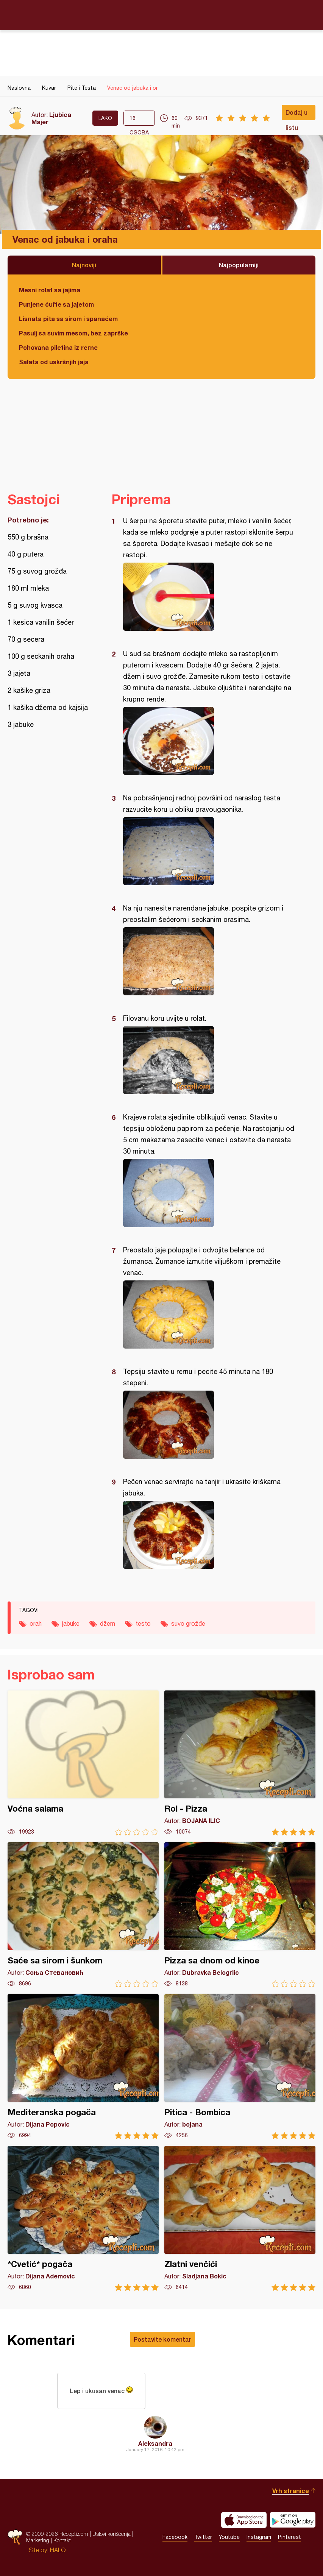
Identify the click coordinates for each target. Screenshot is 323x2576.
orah (36, 1623)
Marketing (37, 2540)
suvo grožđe (188, 1623)
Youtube (229, 2537)
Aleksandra (155, 2443)
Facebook (174, 2537)
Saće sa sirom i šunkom (83, 1914)
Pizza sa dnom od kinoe (239, 1914)
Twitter (203, 2537)
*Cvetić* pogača (83, 2218)
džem (107, 1623)
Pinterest (289, 2537)
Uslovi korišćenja (111, 2534)
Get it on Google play (292, 2520)
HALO (58, 2549)
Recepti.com (161, 15)
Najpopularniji (239, 264)
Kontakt (62, 2540)
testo (143, 1623)
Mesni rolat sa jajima (49, 289)
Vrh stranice (290, 2490)
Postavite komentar (162, 2339)
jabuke (71, 1623)
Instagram (259, 2537)
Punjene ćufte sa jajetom (56, 304)
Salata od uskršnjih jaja (54, 361)
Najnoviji (84, 264)
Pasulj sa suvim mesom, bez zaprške (73, 333)
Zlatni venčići (239, 2218)
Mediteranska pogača (83, 2066)
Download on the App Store (244, 2520)
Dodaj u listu (296, 114)
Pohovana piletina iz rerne (58, 347)
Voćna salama (83, 1762)
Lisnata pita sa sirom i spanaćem (68, 318)
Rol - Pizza (239, 1762)
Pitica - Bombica (239, 2066)
